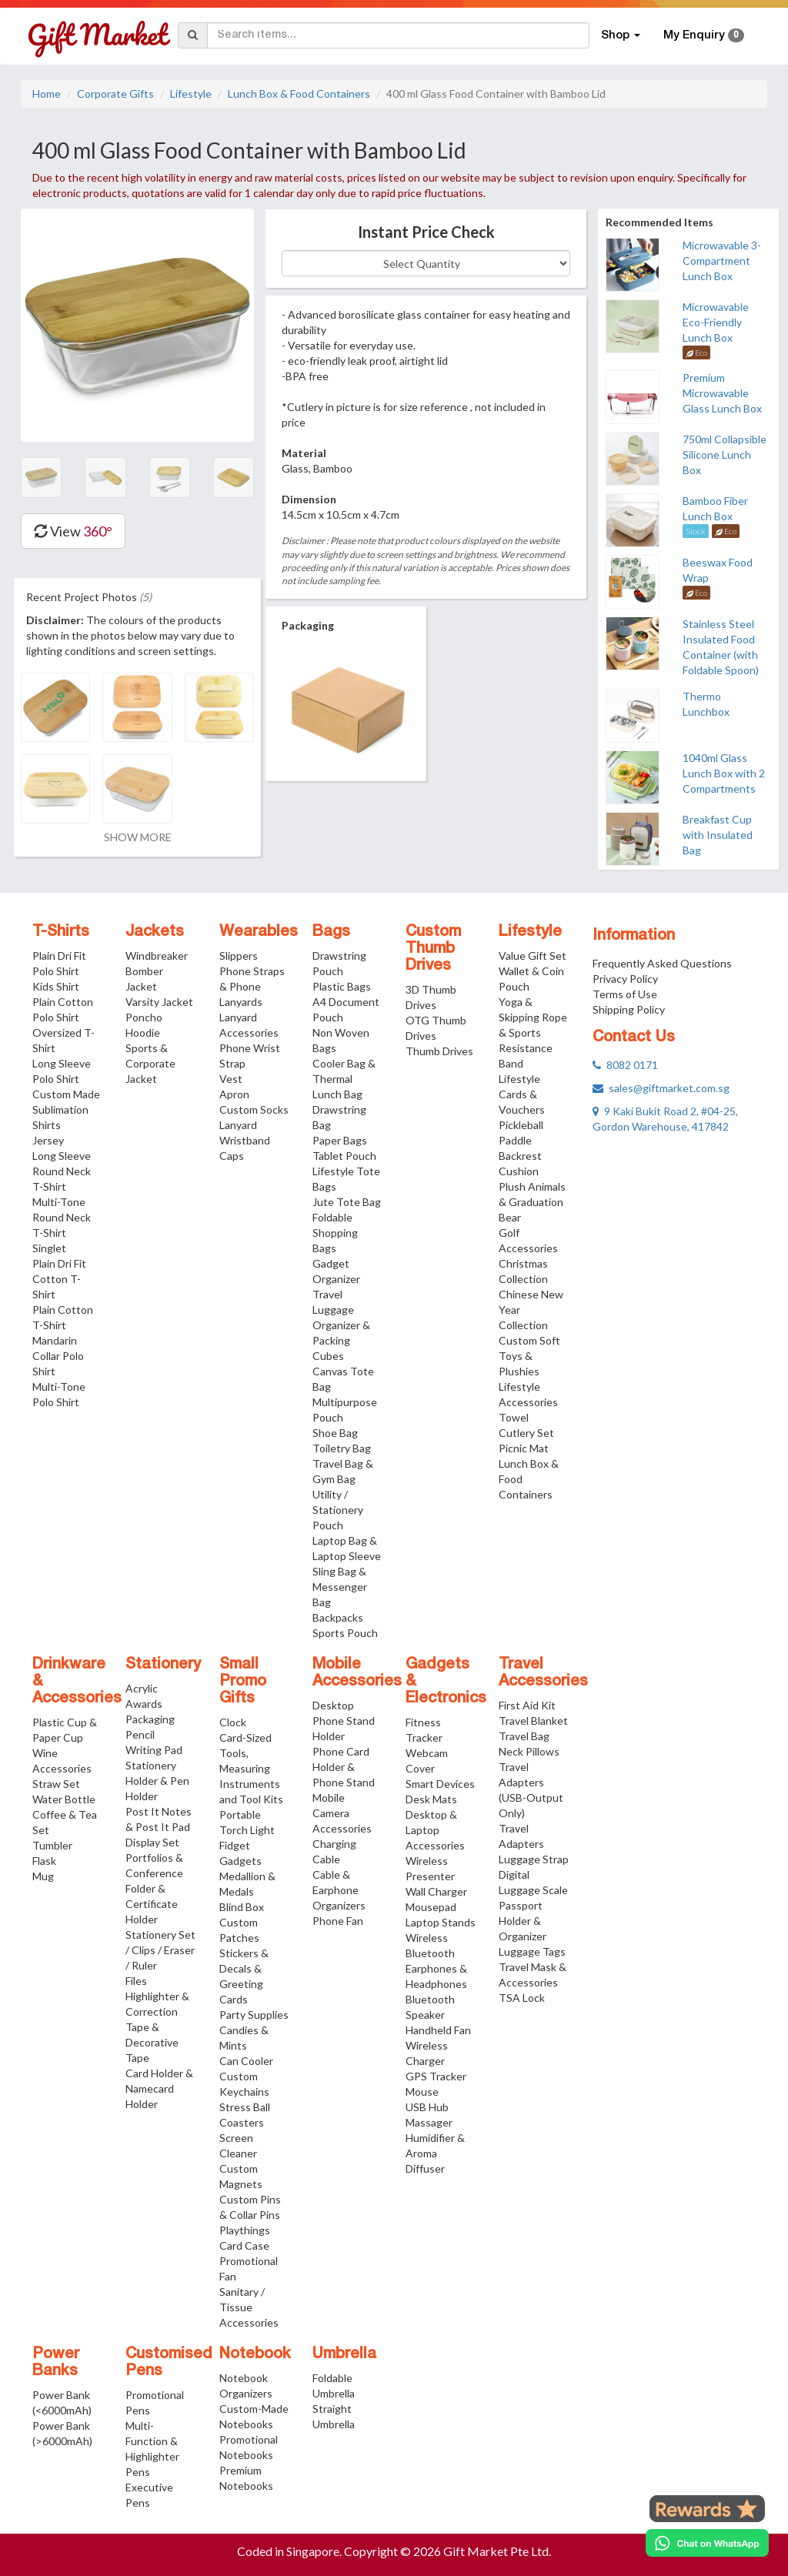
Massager (429, 2122)
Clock (232, 1722)
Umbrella (344, 2354)
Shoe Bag (335, 1432)
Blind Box (241, 1906)
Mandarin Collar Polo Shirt (58, 1356)
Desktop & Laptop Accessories (435, 1830)
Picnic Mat (524, 1448)
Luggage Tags (532, 1951)
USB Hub (427, 2106)
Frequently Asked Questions (662, 963)
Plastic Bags (341, 986)
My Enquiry (703, 35)
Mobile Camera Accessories (342, 1813)
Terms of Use (625, 994)
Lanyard (238, 1124)
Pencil (140, 1734)
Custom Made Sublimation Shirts (66, 1109)
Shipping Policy (629, 1009)
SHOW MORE (138, 837)
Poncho (143, 1017)
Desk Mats (431, 1799)
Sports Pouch (345, 1632)
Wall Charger (436, 1891)
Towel (514, 1417)
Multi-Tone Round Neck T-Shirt (61, 1217)
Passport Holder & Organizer (522, 1921)
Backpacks (337, 1617)
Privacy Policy (625, 978)
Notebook (255, 2354)
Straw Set (56, 1783)
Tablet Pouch (344, 1155)
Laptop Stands (441, 1922)
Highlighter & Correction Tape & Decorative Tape (157, 2027)
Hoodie (142, 1032)
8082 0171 (625, 1064)
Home (46, 93)
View (73, 531)
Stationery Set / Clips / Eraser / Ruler (160, 1950)
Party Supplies (254, 2014)
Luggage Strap (534, 1859)
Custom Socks (254, 1109)
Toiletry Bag (341, 1448)
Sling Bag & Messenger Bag (339, 1587)
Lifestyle (191, 93)
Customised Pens (168, 2362)
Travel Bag (524, 1735)
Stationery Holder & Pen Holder (157, 1781)
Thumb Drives (439, 1050)
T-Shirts (60, 932)
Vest (230, 1078)
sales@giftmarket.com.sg (661, 1087)
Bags (331, 932)
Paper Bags (339, 1140)
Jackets (154, 932)
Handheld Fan (438, 2029)
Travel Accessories (543, 1673)
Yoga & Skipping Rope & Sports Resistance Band (533, 1032)
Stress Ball (244, 2106)
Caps (231, 1155)
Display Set (152, 1842)
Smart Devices (440, 1783)
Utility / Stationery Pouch (337, 1510)
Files (136, 1980)
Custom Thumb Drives (433, 949)
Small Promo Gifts (242, 1682)
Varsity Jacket (159, 1001)
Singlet (49, 1248)
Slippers (238, 955)
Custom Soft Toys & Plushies (529, 1356)
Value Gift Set (532, 955)
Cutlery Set (526, 1432)
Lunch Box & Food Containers (299, 93)
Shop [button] (620, 35)
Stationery (163, 1665)
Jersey (48, 1140)
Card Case (244, 2245)
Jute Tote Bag (346, 1201)
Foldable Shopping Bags (335, 1233)
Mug (43, 1876)
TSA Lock (522, 1997)
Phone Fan (337, 1920)
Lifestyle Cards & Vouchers (522, 1094)
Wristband (244, 1140)
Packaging (150, 1719)
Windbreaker (156, 955)
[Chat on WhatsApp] (707, 2543)
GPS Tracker (436, 2076)
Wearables (258, 932)
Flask (44, 1860)
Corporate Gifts (115, 93)
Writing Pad (153, 1749)
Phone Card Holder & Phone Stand (343, 1767)
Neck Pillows (529, 1751)
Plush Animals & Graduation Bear (532, 1202)
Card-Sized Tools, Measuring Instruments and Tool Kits (251, 1768)
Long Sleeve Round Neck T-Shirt (61, 1171)
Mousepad (431, 1906)
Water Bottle (63, 1799)
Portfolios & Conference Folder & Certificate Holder (154, 1888)
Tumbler (52, 1845)
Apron (234, 1094)
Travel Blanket (533, 1720)
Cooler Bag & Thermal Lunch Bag (344, 1079)
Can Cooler (246, 2060)
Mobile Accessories (357, 1673)
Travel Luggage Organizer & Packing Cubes (341, 1325)
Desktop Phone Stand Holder (343, 1720)
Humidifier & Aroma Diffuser (435, 2153)
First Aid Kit (527, 1705)
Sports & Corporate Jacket (150, 1063)
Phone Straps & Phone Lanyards (252, 986)
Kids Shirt (55, 986)
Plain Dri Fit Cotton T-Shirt (59, 1279)
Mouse (422, 2091)
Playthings (244, 2230)
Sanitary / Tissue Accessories (249, 2307)
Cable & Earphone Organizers (339, 1890)
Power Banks (55, 2362)
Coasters (241, 2122)
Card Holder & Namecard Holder (159, 2088)
